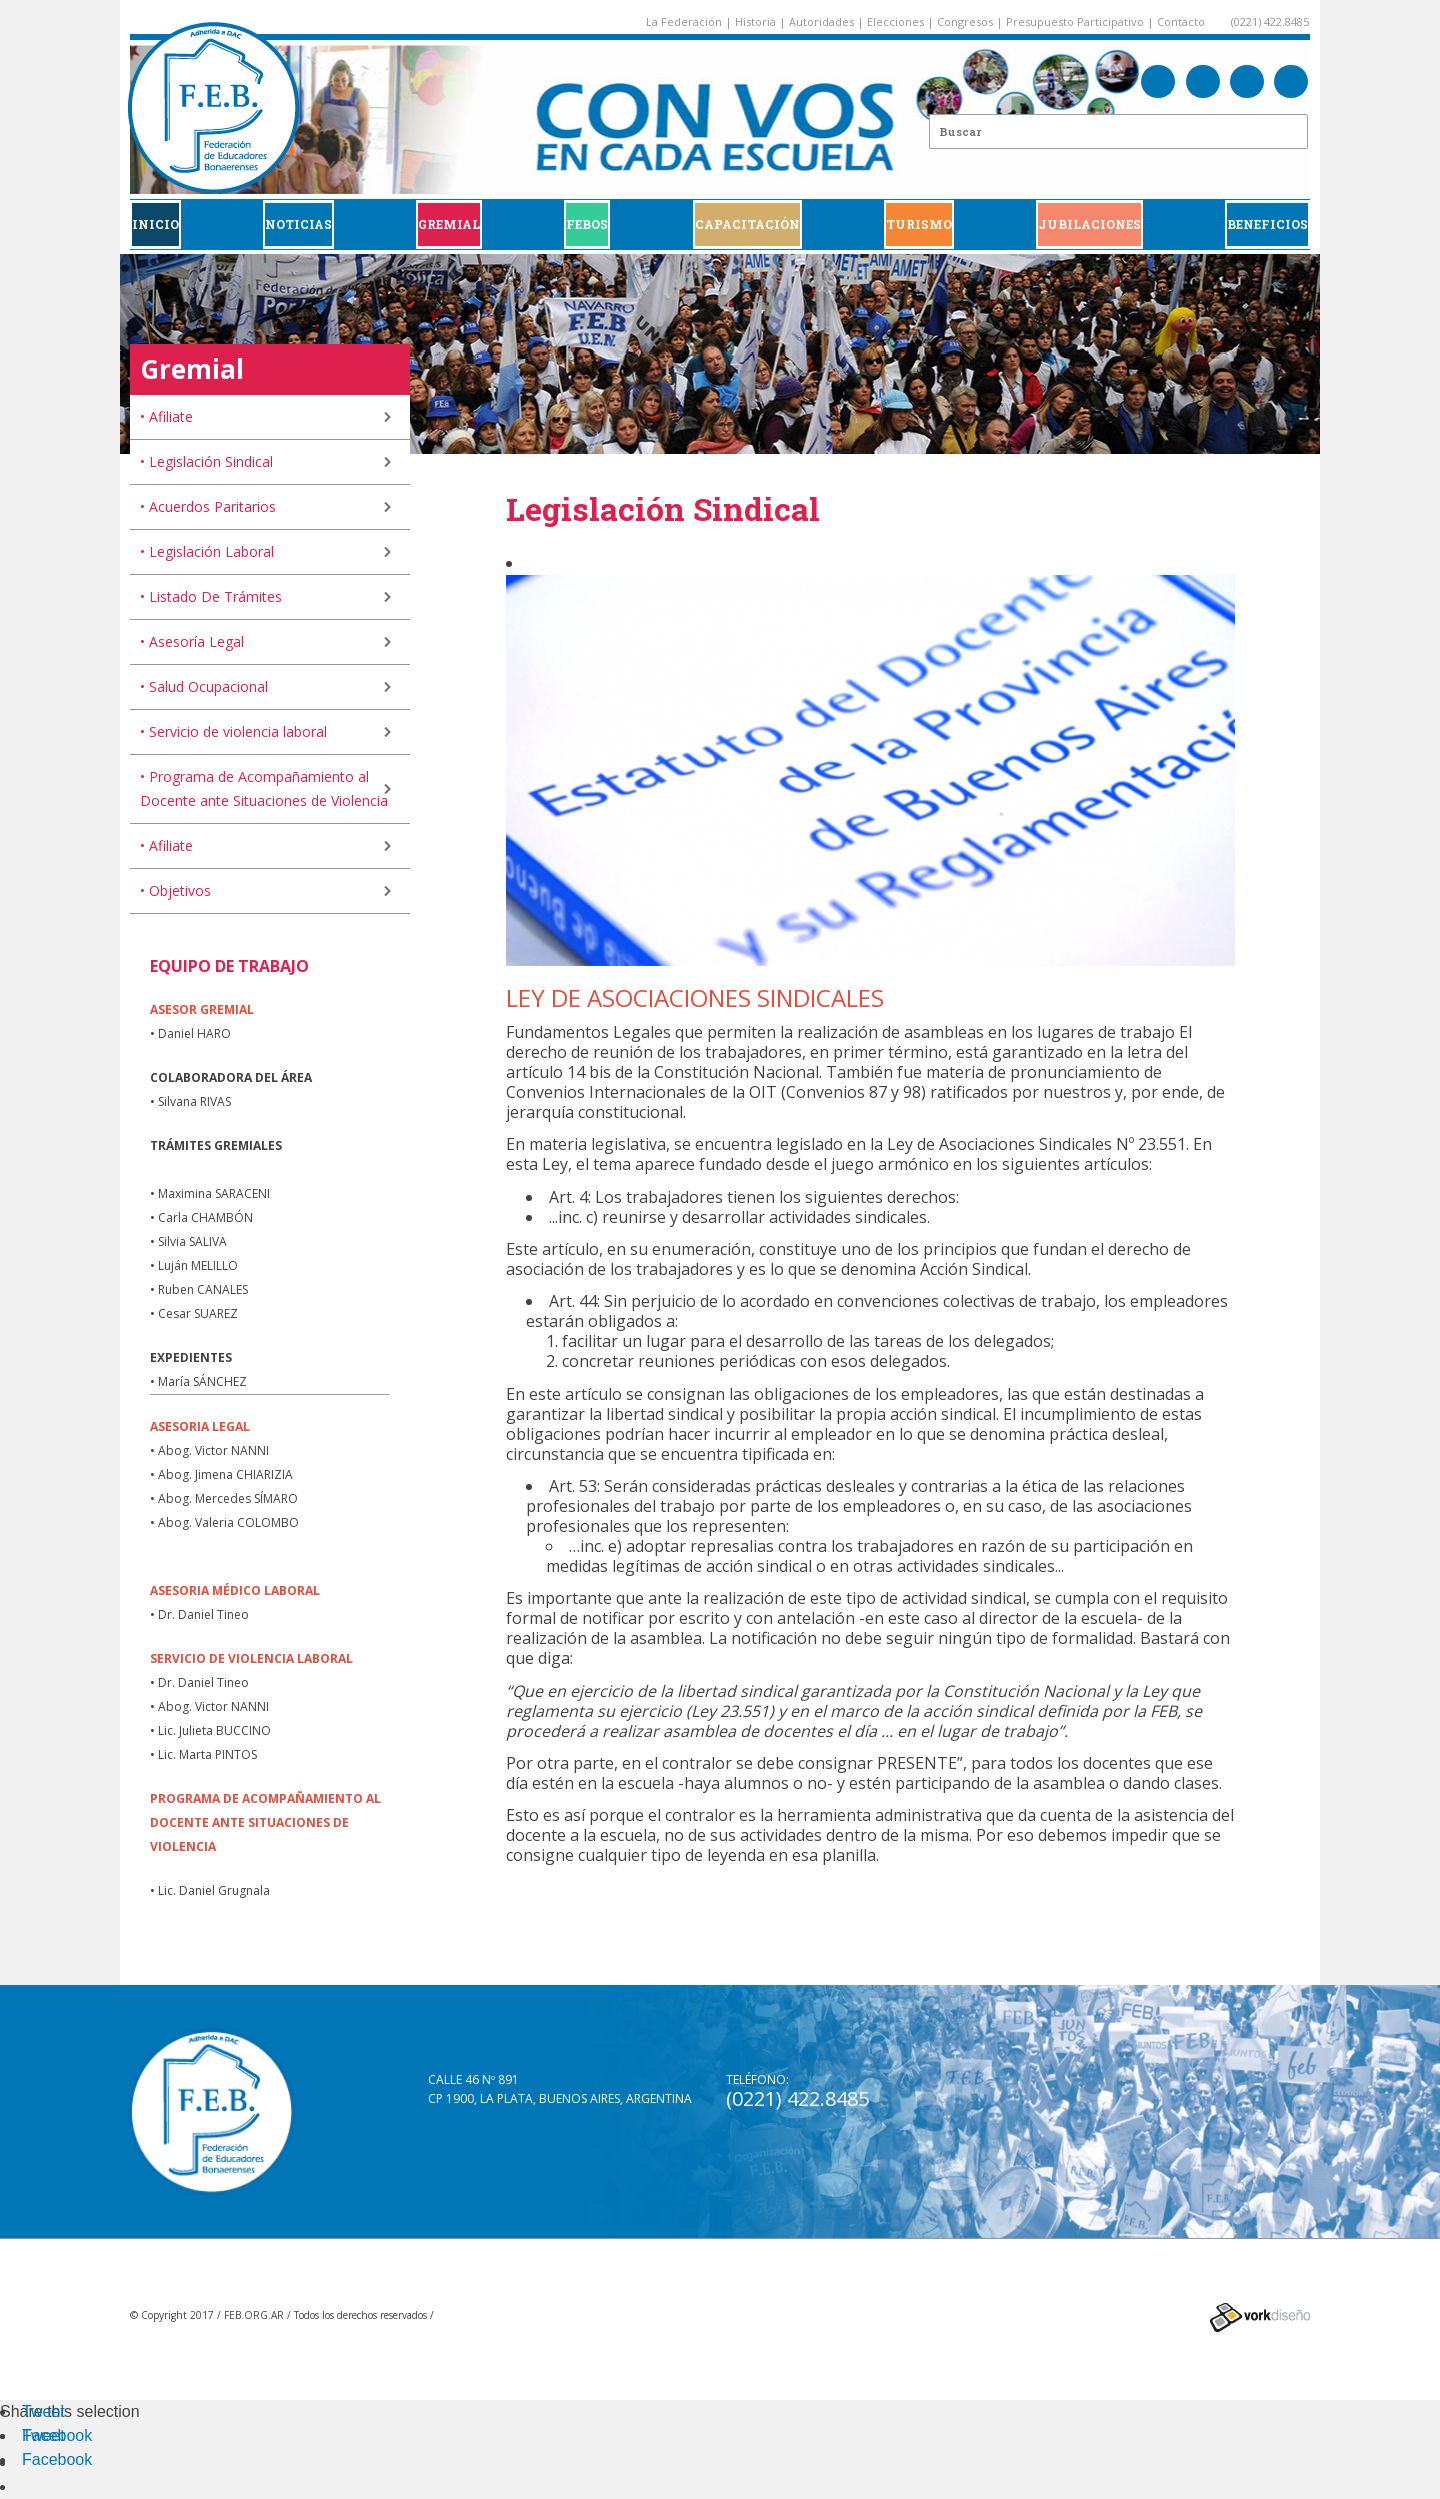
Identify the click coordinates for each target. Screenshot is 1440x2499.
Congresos (965, 21)
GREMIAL (449, 224)
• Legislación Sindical (206, 461)
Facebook (57, 2435)
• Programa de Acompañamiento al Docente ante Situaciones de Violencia (264, 788)
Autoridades (821, 21)
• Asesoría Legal (192, 641)
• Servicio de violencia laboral (233, 731)
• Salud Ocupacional (204, 686)
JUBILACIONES (1089, 224)
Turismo (919, 224)
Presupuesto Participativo (1075, 21)
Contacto (1181, 21)
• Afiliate (166, 416)
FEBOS (587, 224)
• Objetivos (175, 890)
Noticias (298, 224)
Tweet (43, 2411)
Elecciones (895, 21)
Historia (755, 21)
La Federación (684, 21)
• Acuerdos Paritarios (208, 506)
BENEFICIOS (1267, 224)
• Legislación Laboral (207, 551)
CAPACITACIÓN (747, 224)
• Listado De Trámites (211, 596)
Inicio (155, 224)
